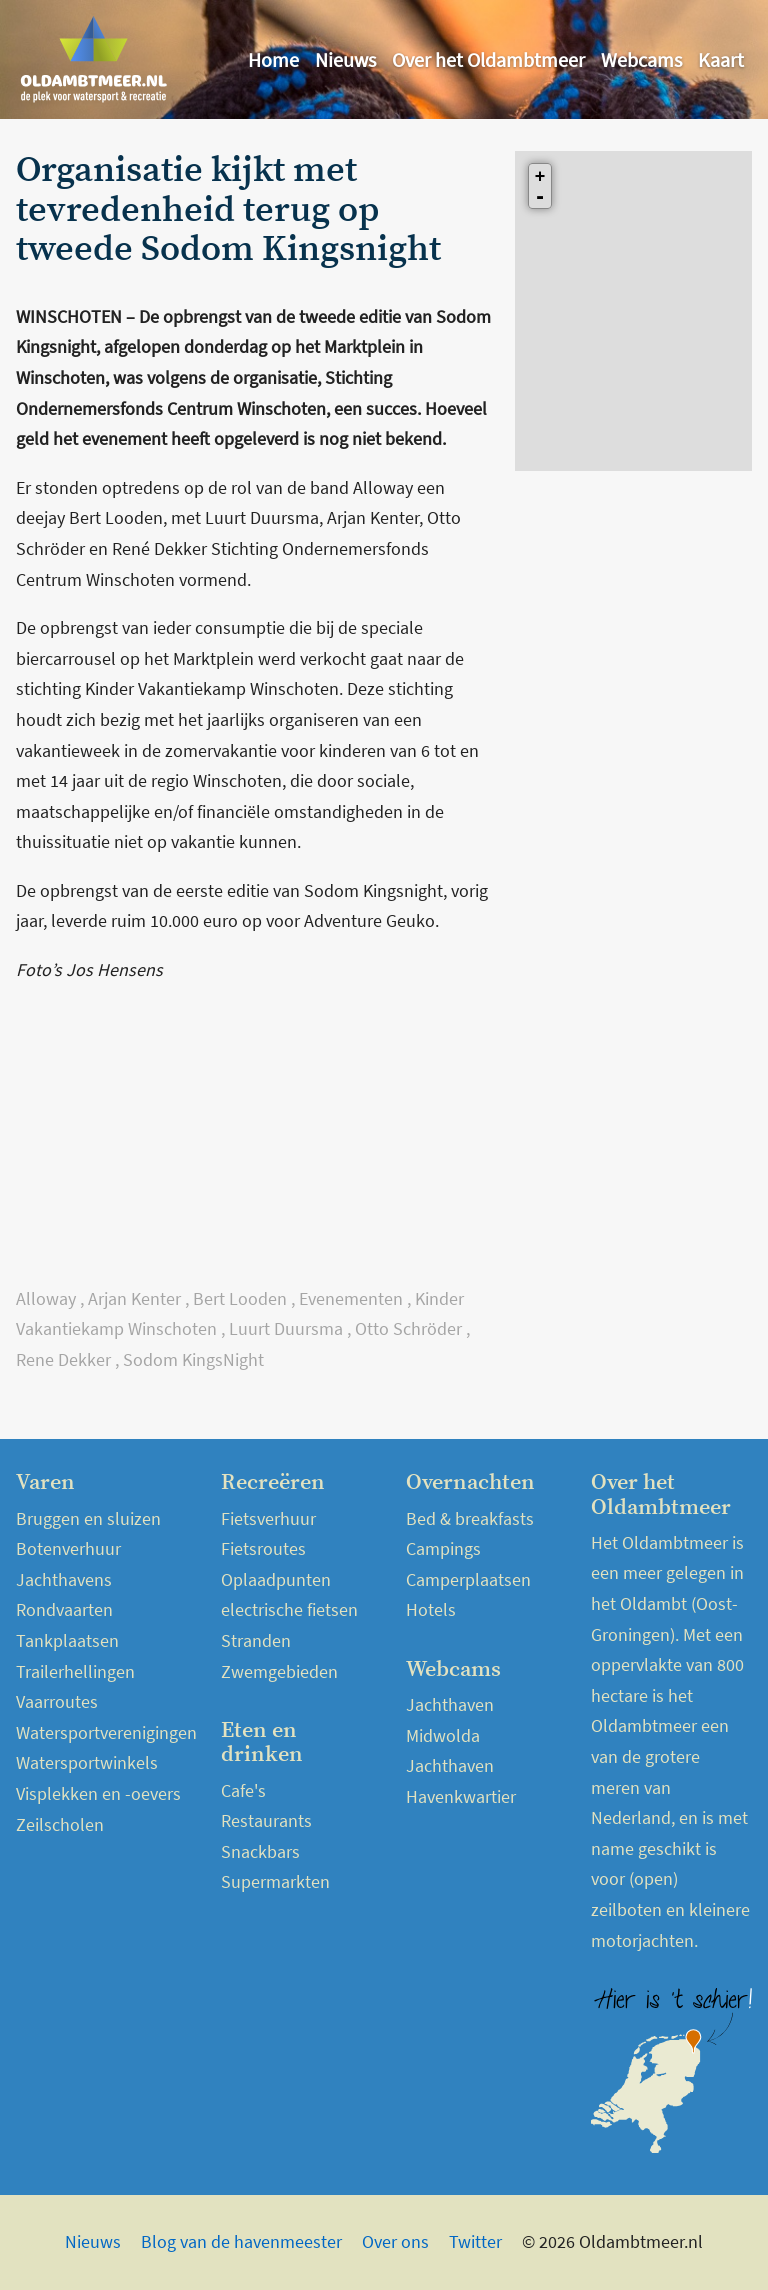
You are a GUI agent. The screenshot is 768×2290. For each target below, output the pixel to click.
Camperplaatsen (468, 1579)
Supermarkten (275, 1881)
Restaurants (266, 1820)
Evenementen (351, 1298)
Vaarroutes (57, 1701)
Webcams (641, 59)
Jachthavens (64, 1579)
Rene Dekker (63, 1359)
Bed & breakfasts (470, 1518)
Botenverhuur (68, 1548)
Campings (443, 1548)
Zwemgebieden (279, 1671)
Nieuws (345, 59)
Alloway (46, 1298)
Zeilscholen (60, 1824)
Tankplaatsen (67, 1640)
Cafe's (243, 1790)
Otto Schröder (408, 1328)
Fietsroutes (263, 1548)
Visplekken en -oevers (98, 1793)
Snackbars (260, 1851)
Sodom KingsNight (193, 1359)
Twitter (475, 2241)
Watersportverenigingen (106, 1732)
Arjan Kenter (134, 1298)
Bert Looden (240, 1298)
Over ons (395, 2241)
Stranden (256, 1640)
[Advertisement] (253, 1144)
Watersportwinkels (87, 1762)
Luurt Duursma (286, 1328)
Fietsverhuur (268, 1518)
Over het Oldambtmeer (488, 59)
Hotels (431, 1609)
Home (273, 59)
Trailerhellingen (75, 1671)
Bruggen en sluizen (88, 1518)
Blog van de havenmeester (241, 2241)
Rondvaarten (64, 1609)
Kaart (721, 59)
